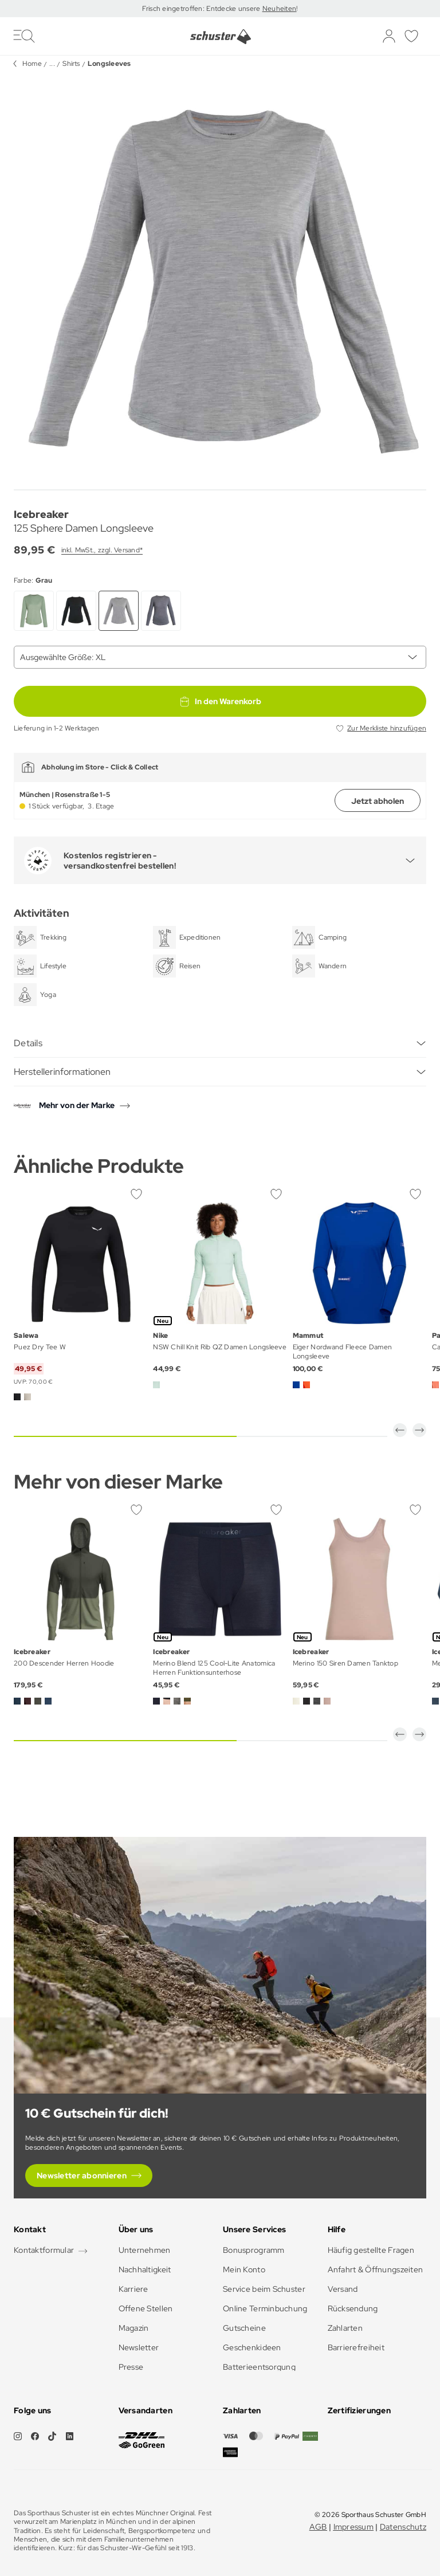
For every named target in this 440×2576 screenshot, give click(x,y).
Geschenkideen (252, 2347)
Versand (343, 2289)
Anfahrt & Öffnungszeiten (375, 2269)
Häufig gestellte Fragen (371, 2250)
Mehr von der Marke (77, 1105)
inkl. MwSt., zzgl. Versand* (102, 550)
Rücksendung (353, 2308)
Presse (131, 2367)
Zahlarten (345, 2328)
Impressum (353, 2527)
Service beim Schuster (264, 2289)
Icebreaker (41, 514)
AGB (318, 2527)
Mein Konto (244, 2269)
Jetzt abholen (377, 801)
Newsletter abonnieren (82, 2175)
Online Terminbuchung (265, 2308)
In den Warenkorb (220, 701)
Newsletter (139, 2347)
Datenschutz (403, 2527)
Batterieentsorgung (259, 2367)
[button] (399, 1430)
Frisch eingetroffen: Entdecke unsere (202, 8)
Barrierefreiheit (356, 2347)
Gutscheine (244, 2328)
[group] (220, 278)
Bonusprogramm (254, 2250)
